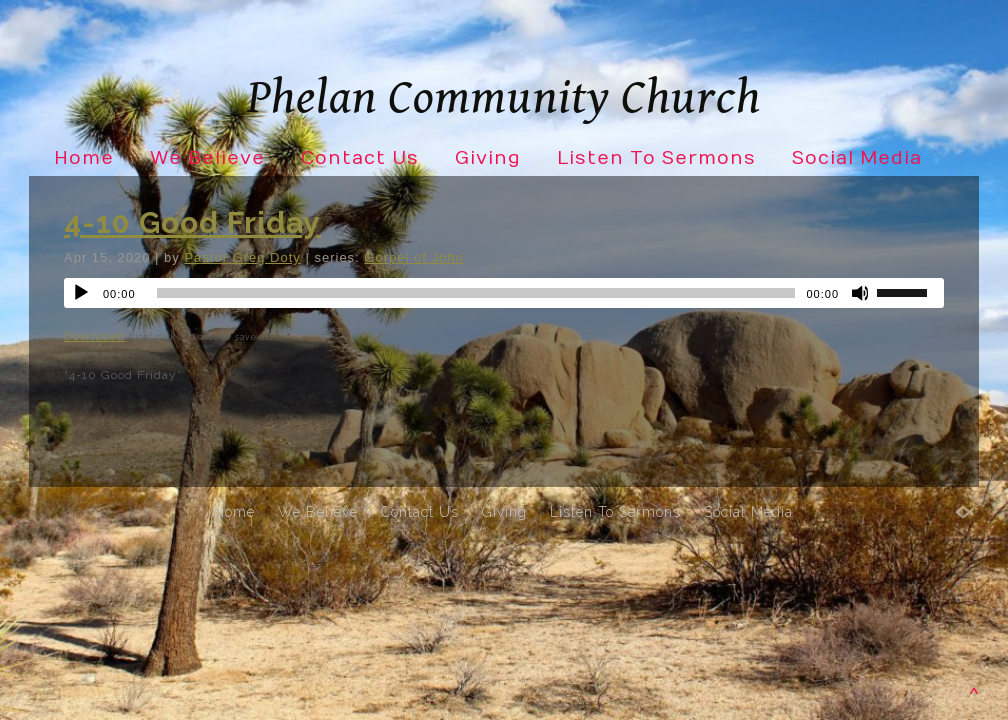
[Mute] (861, 293)
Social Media (857, 158)
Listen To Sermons (656, 158)
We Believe (207, 158)
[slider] (476, 293)
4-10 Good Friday (192, 222)
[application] (504, 293)
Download (94, 336)
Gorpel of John (413, 257)
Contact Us (360, 158)
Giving (488, 158)
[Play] (81, 293)
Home (84, 158)
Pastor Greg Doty (242, 257)
